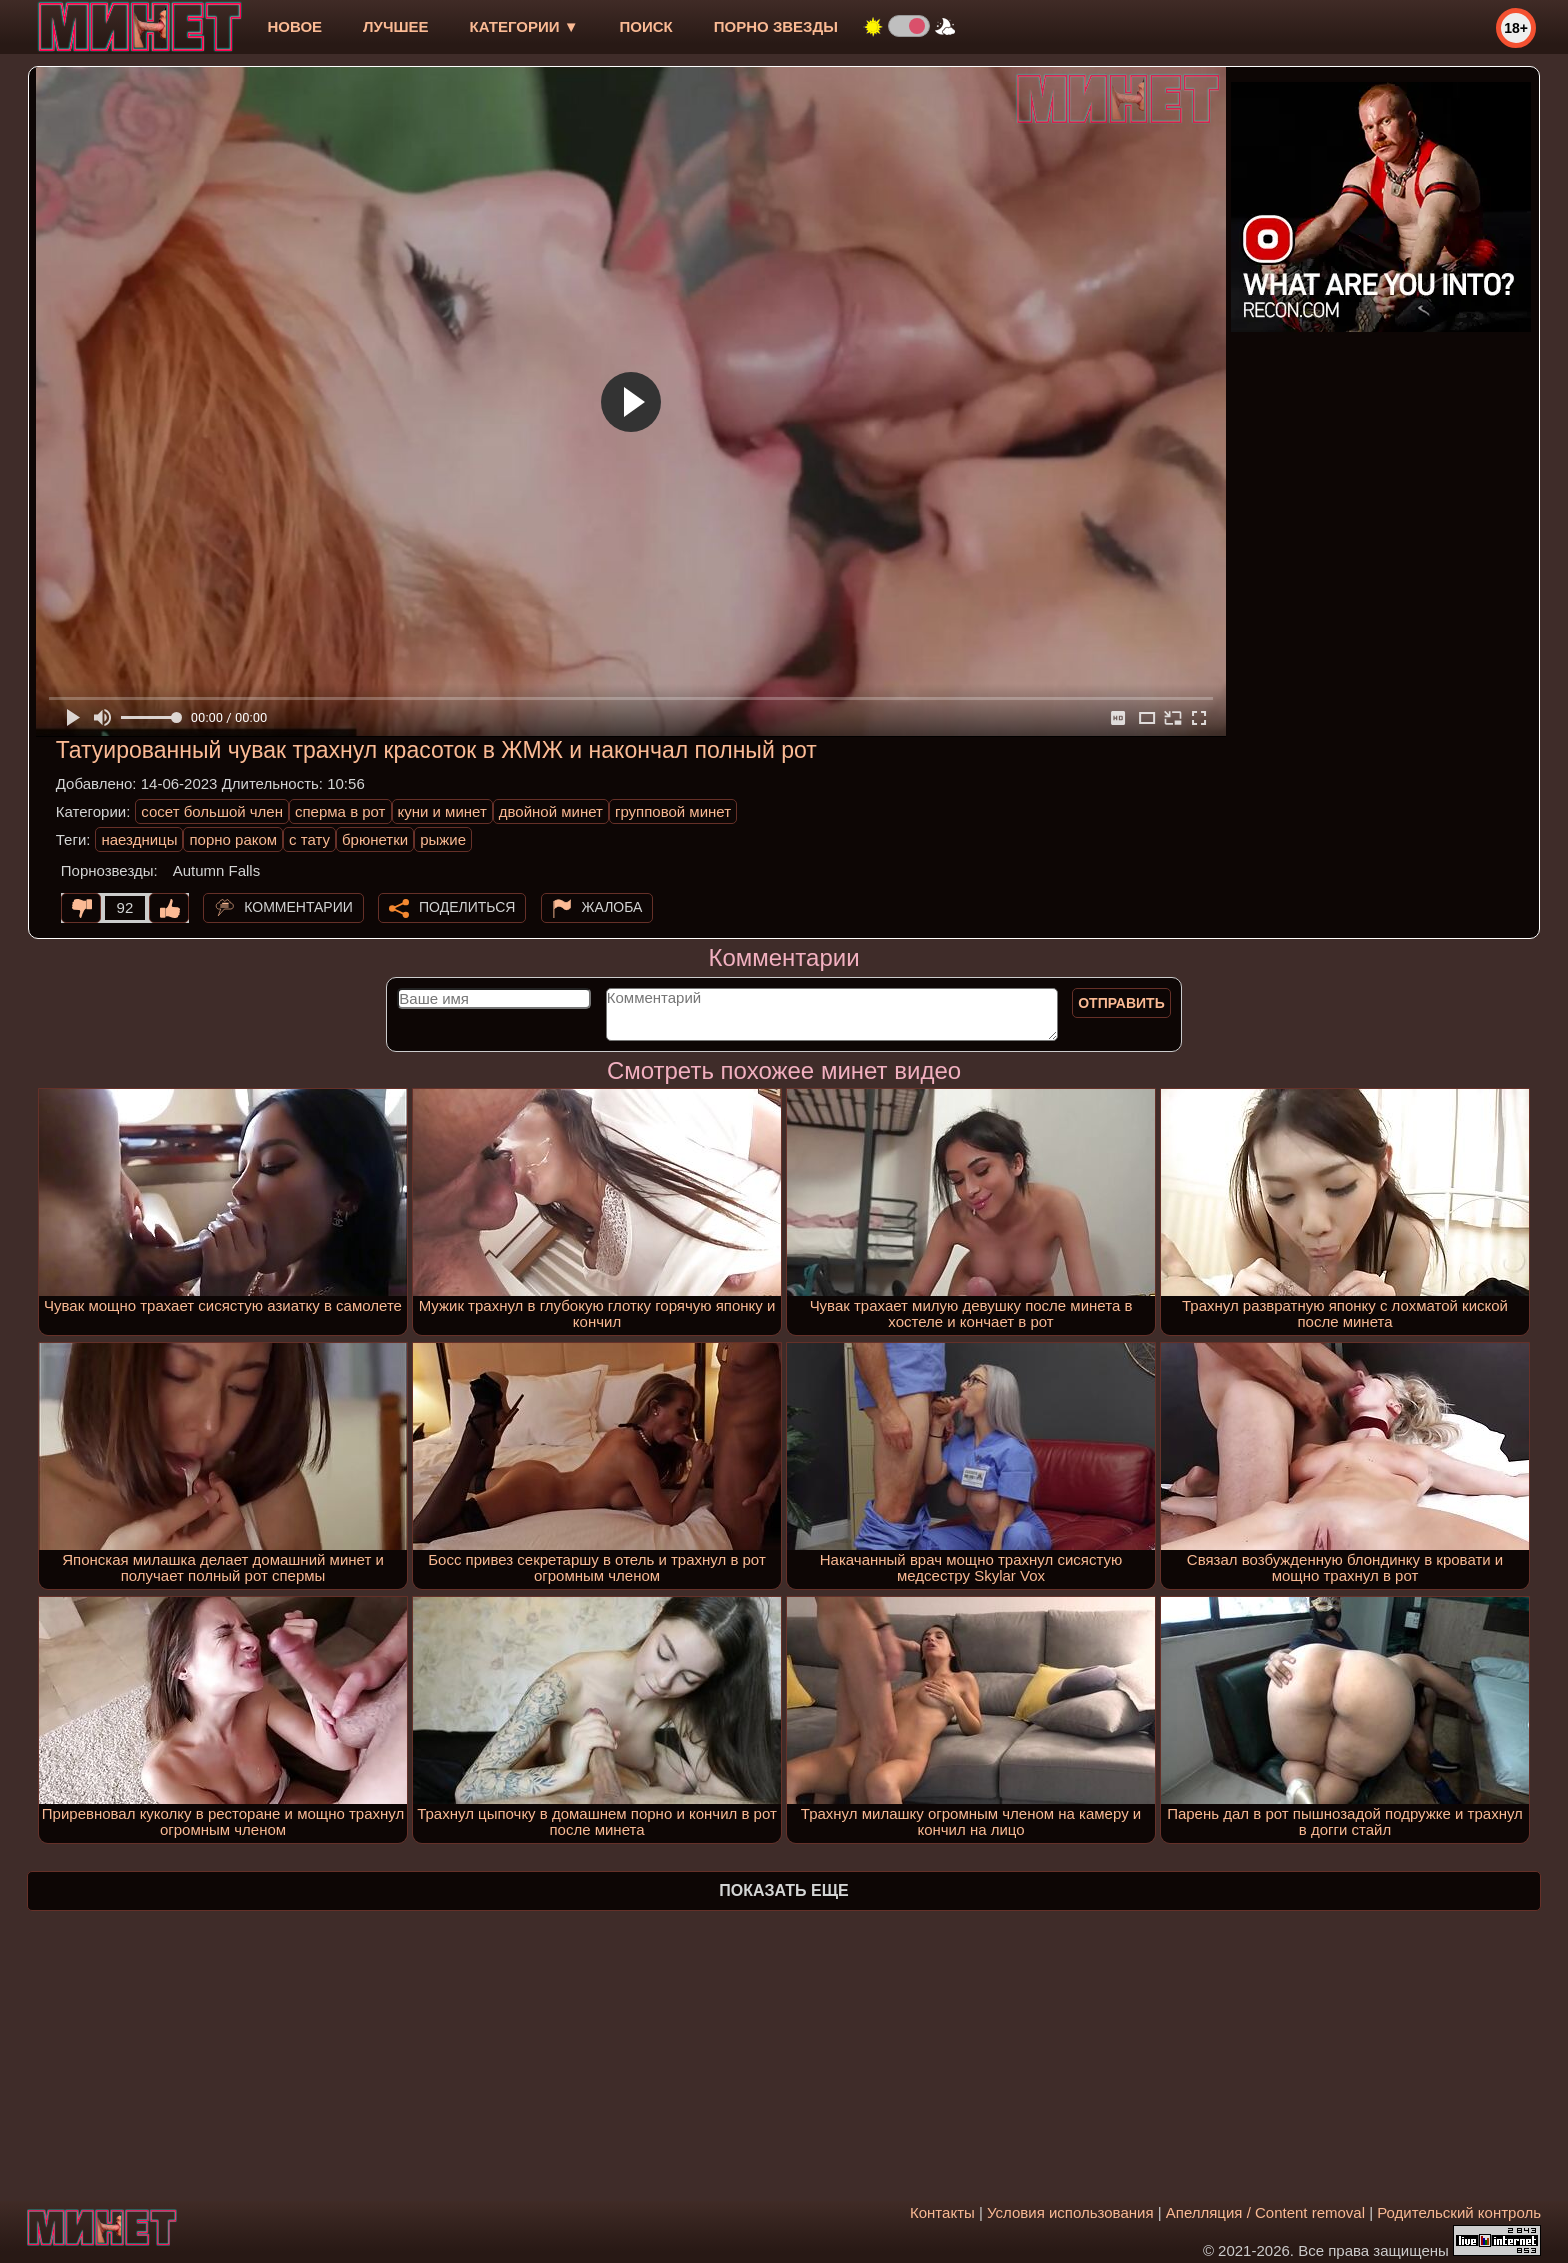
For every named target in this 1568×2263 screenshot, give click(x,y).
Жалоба (612, 907)
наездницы (139, 839)
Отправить (1121, 1003)
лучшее (395, 26)
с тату (309, 839)
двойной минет (551, 811)
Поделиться (467, 907)
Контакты (942, 2212)
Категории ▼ (524, 26)
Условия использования (1070, 2212)
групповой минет (673, 811)
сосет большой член (212, 811)
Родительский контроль (1459, 2212)
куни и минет (442, 811)
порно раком (233, 839)
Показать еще (783, 1890)
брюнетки (375, 839)
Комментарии (298, 907)
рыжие (443, 839)
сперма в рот (340, 811)
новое (294, 26)
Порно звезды (776, 26)
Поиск (646, 26)
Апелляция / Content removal (1265, 2212)
